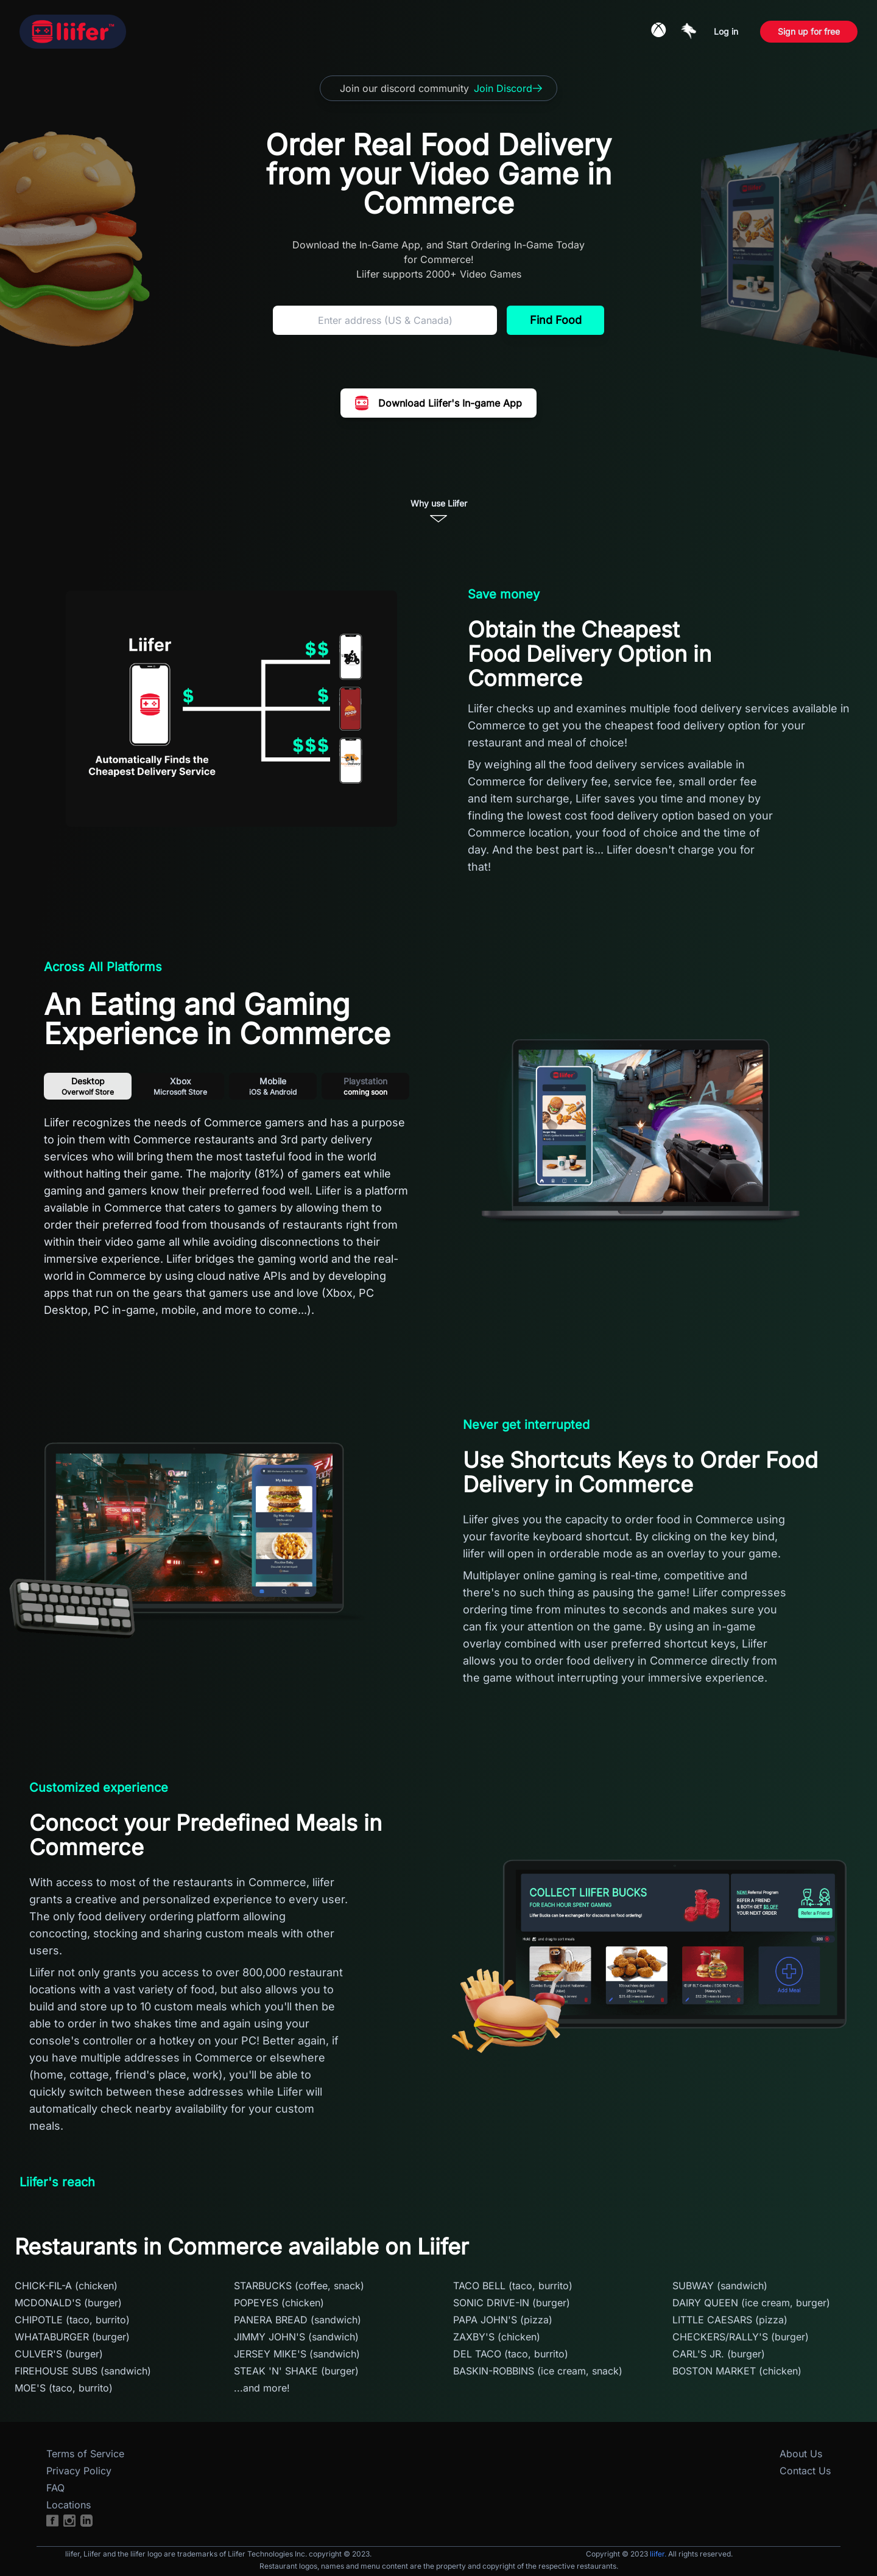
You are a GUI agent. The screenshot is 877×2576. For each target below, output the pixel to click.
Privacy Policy (78, 2471)
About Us (801, 2454)
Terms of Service (85, 2454)
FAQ (55, 2488)
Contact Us (805, 2471)
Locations (68, 2505)
